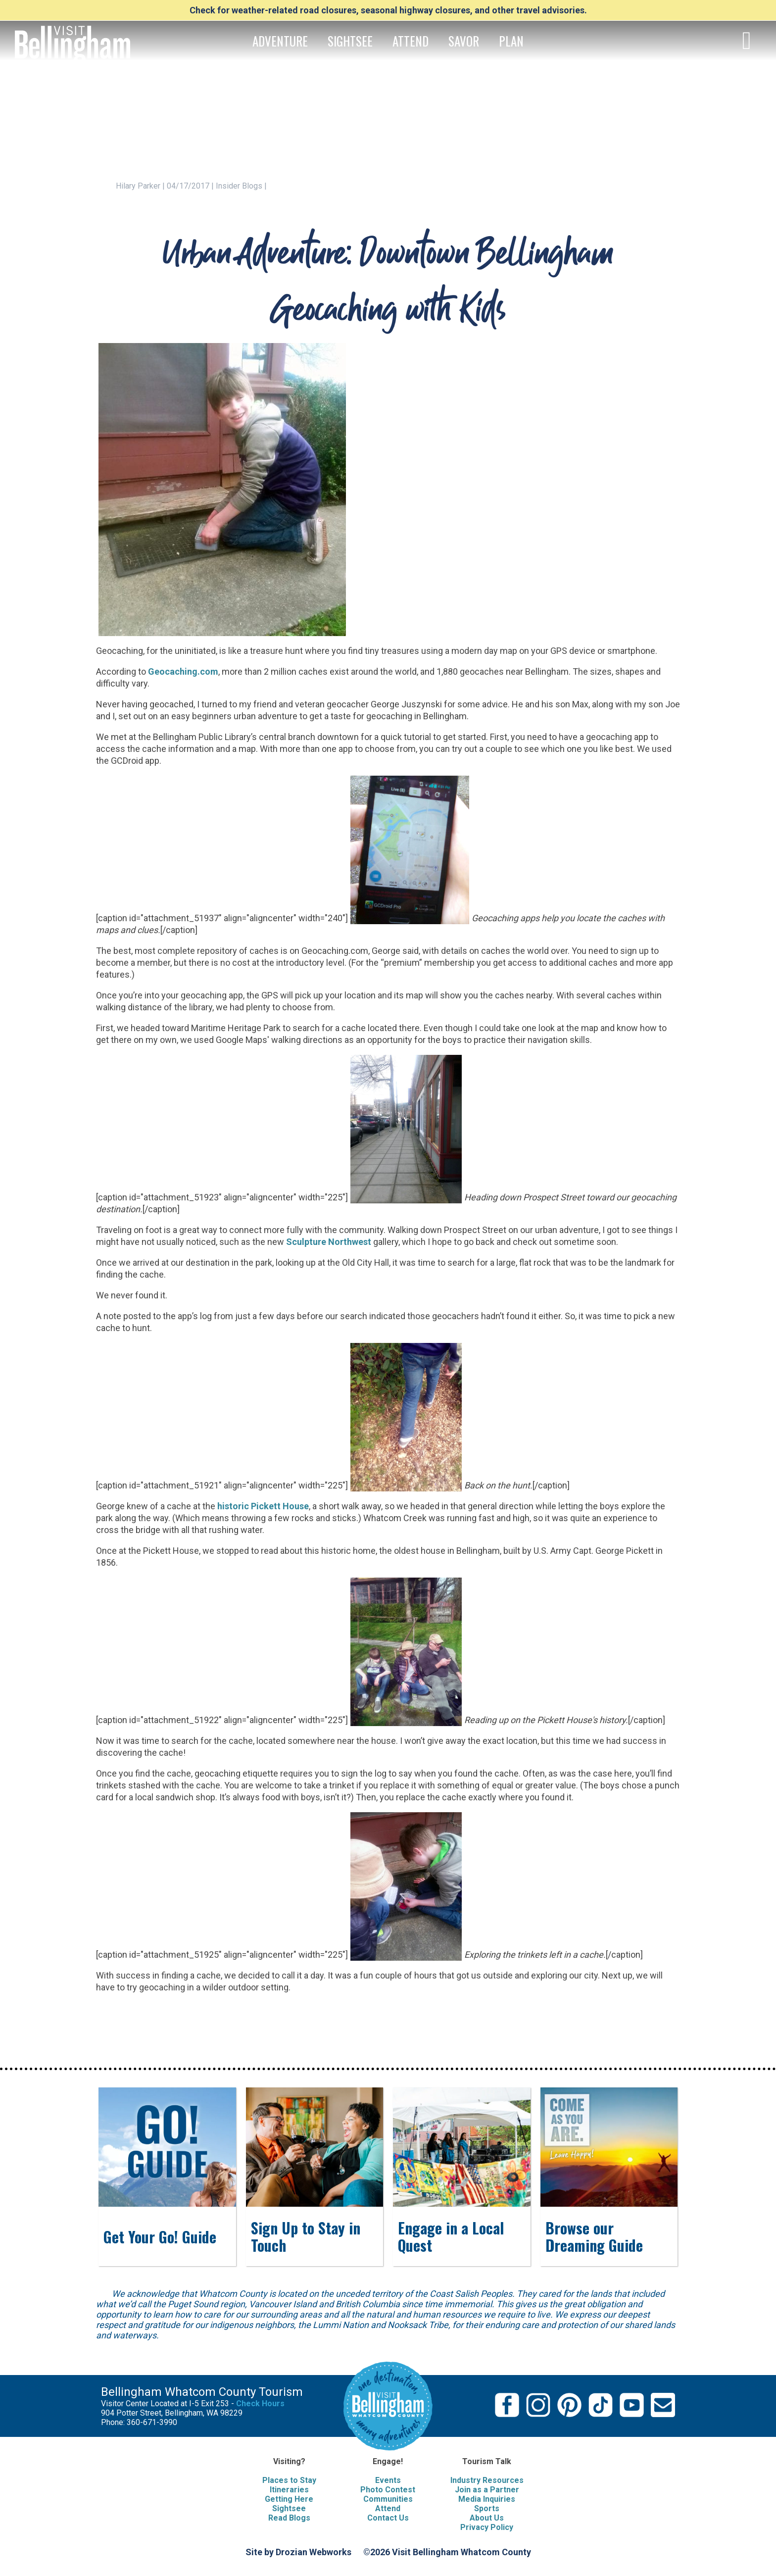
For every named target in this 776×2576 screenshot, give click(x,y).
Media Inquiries (486, 2499)
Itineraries (289, 2489)
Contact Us (388, 2518)
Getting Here (289, 2499)
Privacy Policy (486, 2527)
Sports (486, 2508)
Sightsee (289, 2508)
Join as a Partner (487, 2489)
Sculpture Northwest (328, 1242)
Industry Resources (487, 2480)
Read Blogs (289, 2518)
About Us (487, 2518)
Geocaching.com (183, 671)
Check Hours (260, 2403)
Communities (388, 2499)
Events (388, 2480)
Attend (387, 2508)
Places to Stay (289, 2480)
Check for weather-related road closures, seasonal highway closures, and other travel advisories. (388, 10)
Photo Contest (387, 2489)
